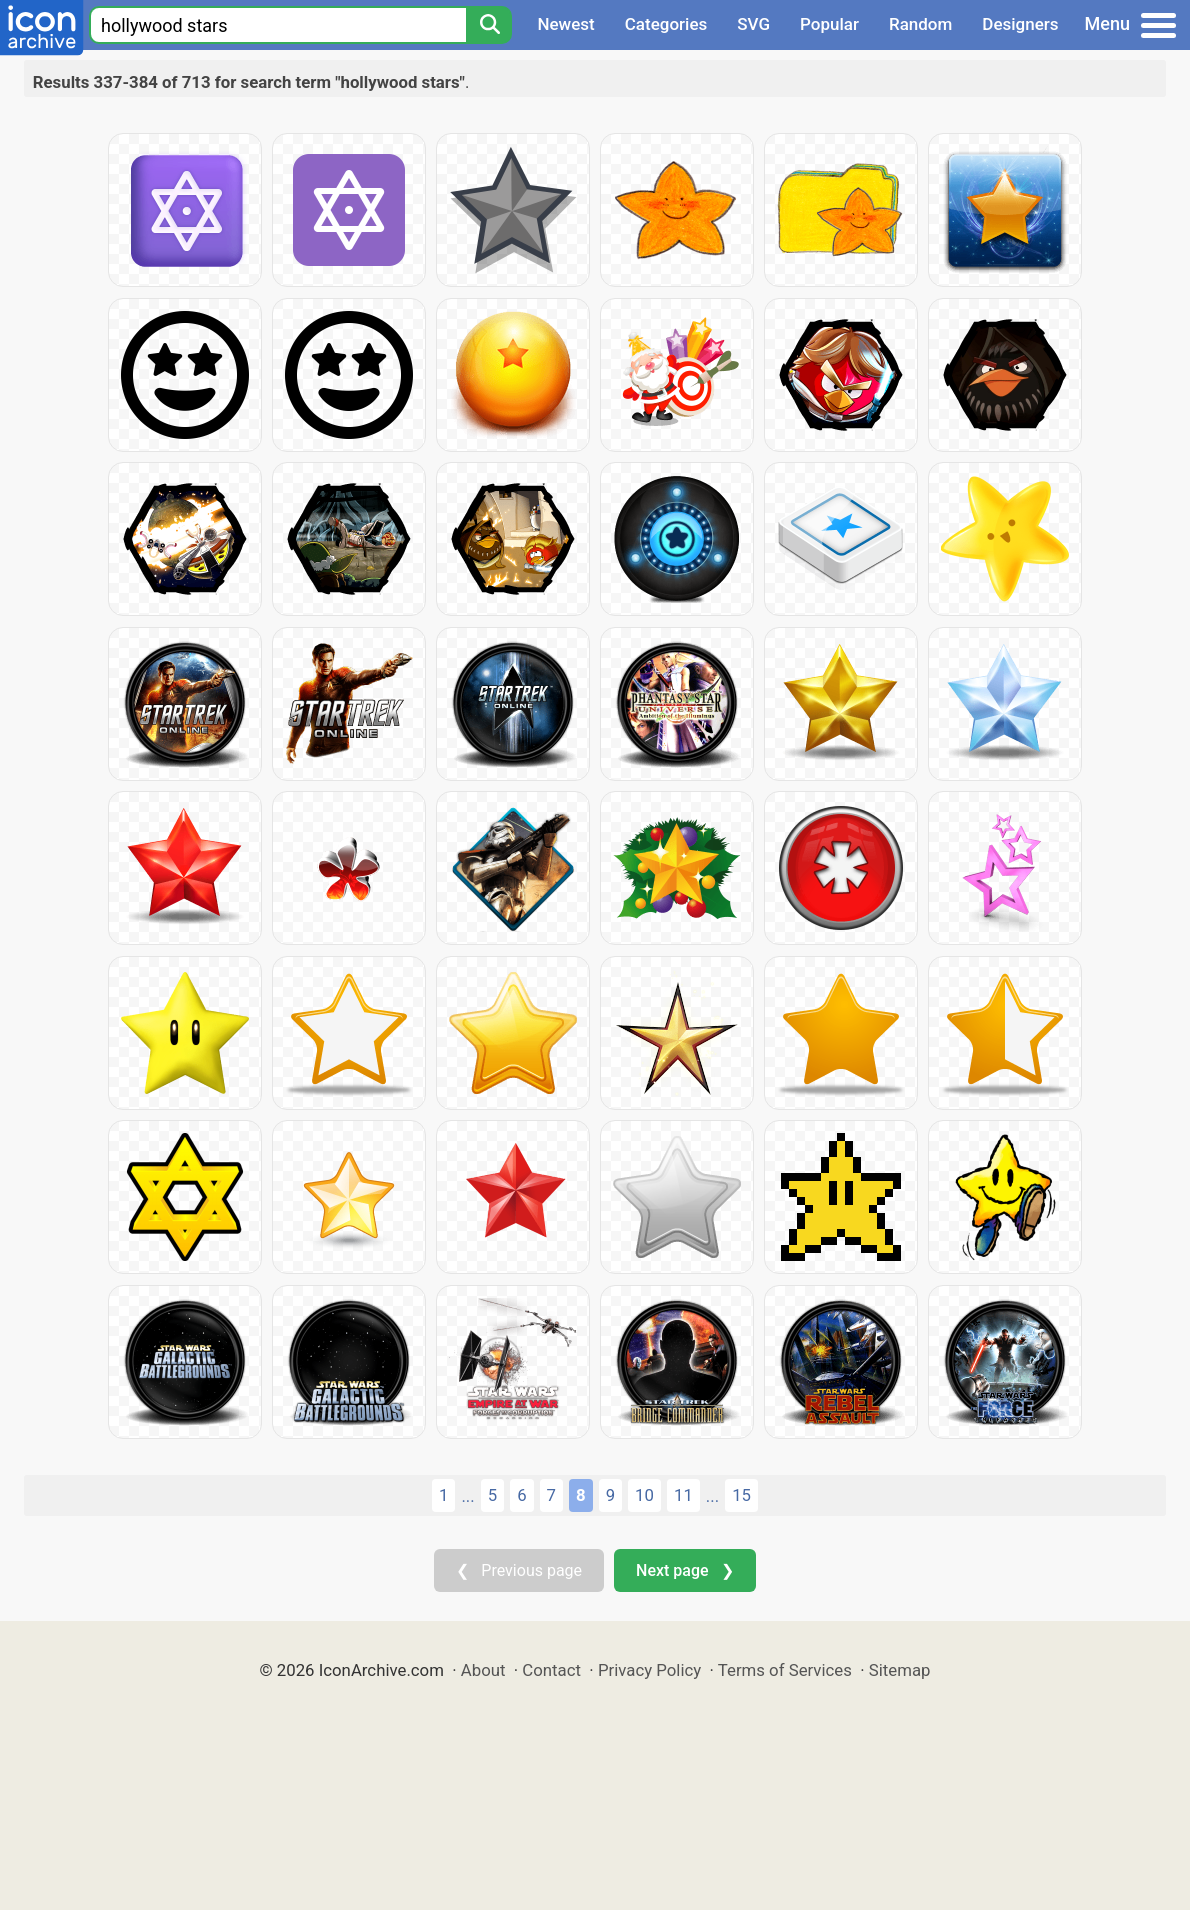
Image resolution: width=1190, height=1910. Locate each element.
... (467, 1496)
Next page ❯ (684, 1570)
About (483, 1670)
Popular (829, 24)
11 (683, 1495)
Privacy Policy (649, 1670)
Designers (1020, 24)
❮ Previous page (519, 1570)
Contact (551, 1670)
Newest (565, 24)
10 (644, 1495)
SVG (753, 24)
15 (741, 1495)
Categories (666, 24)
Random (920, 24)
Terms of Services (785, 1670)
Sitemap (900, 1670)
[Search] (489, 25)
